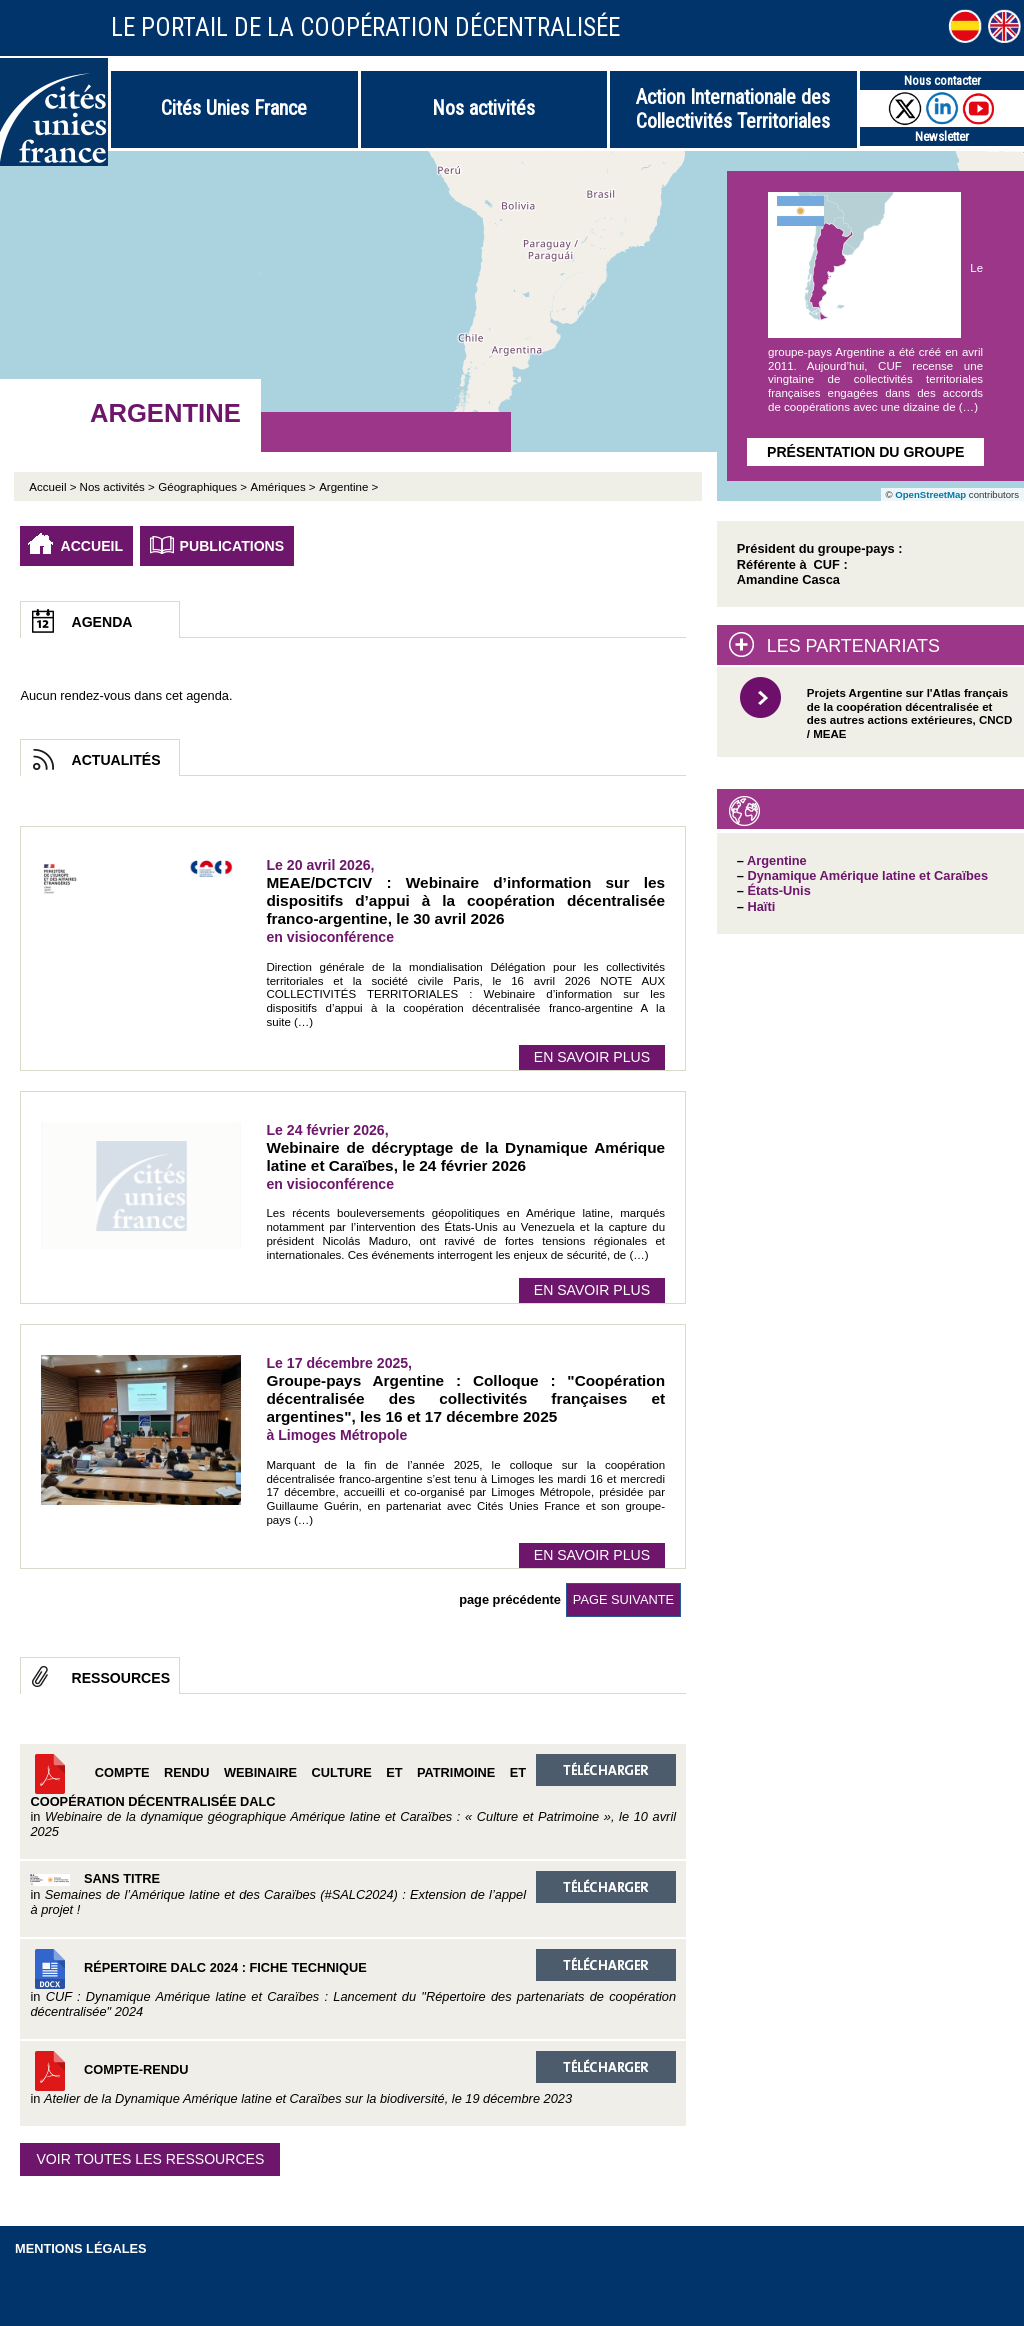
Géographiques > (202, 487)
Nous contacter (942, 80)
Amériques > (283, 487)
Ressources (120, 1678)
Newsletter (942, 136)
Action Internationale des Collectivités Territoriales (733, 109)
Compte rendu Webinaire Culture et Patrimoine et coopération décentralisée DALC (353, 1797)
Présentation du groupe (865, 452)
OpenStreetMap (930, 494)
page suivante (623, 1599)
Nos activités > (117, 487)
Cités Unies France (234, 108)
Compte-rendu (353, 2078)
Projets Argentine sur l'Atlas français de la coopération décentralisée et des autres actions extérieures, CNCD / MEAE (909, 713)
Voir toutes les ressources (150, 2159)
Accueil (91, 546)
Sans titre (353, 1894)
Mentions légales (81, 2248)
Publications (232, 546)
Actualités (115, 760)
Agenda (101, 622)
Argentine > (348, 487)
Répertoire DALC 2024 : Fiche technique (353, 1984)
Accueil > (54, 487)
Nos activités (483, 108)
